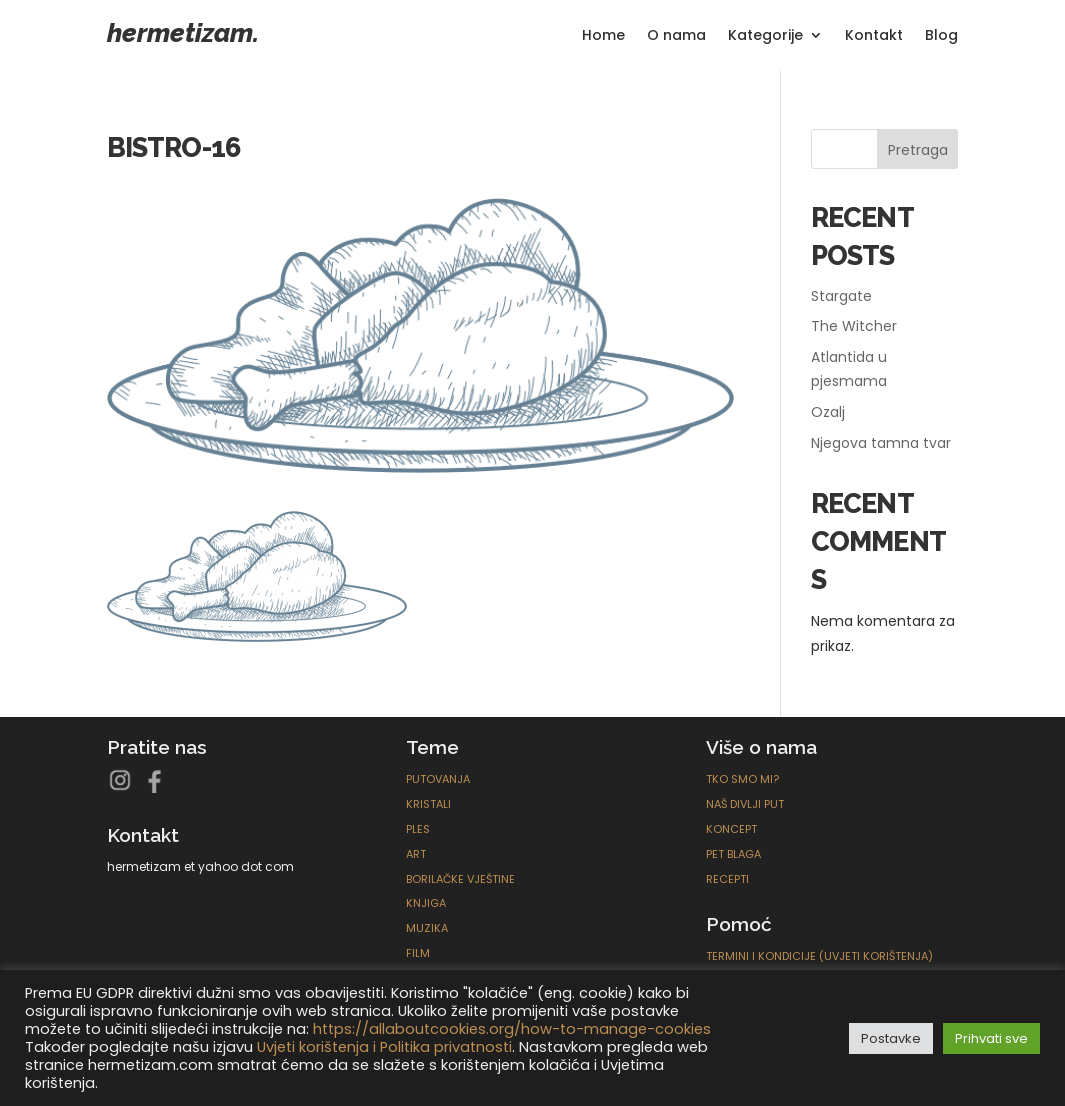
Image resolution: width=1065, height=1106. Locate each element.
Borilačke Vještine (460, 879)
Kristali (428, 804)
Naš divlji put (745, 804)
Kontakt (874, 36)
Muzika (427, 928)
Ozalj (828, 412)
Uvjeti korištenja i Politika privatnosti (384, 1047)
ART (416, 854)
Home (603, 36)
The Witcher (854, 326)
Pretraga (918, 150)
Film (418, 953)
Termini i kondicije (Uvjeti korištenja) (819, 956)
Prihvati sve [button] (991, 1038)
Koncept (731, 829)
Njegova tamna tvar (881, 443)
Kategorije (765, 36)
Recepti (727, 879)
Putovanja (438, 779)
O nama (676, 36)
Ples (418, 829)
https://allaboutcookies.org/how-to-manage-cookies (512, 1029)
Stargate (841, 296)
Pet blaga (733, 854)
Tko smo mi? (742, 779)
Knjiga (426, 903)
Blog (941, 36)
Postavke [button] (891, 1038)
